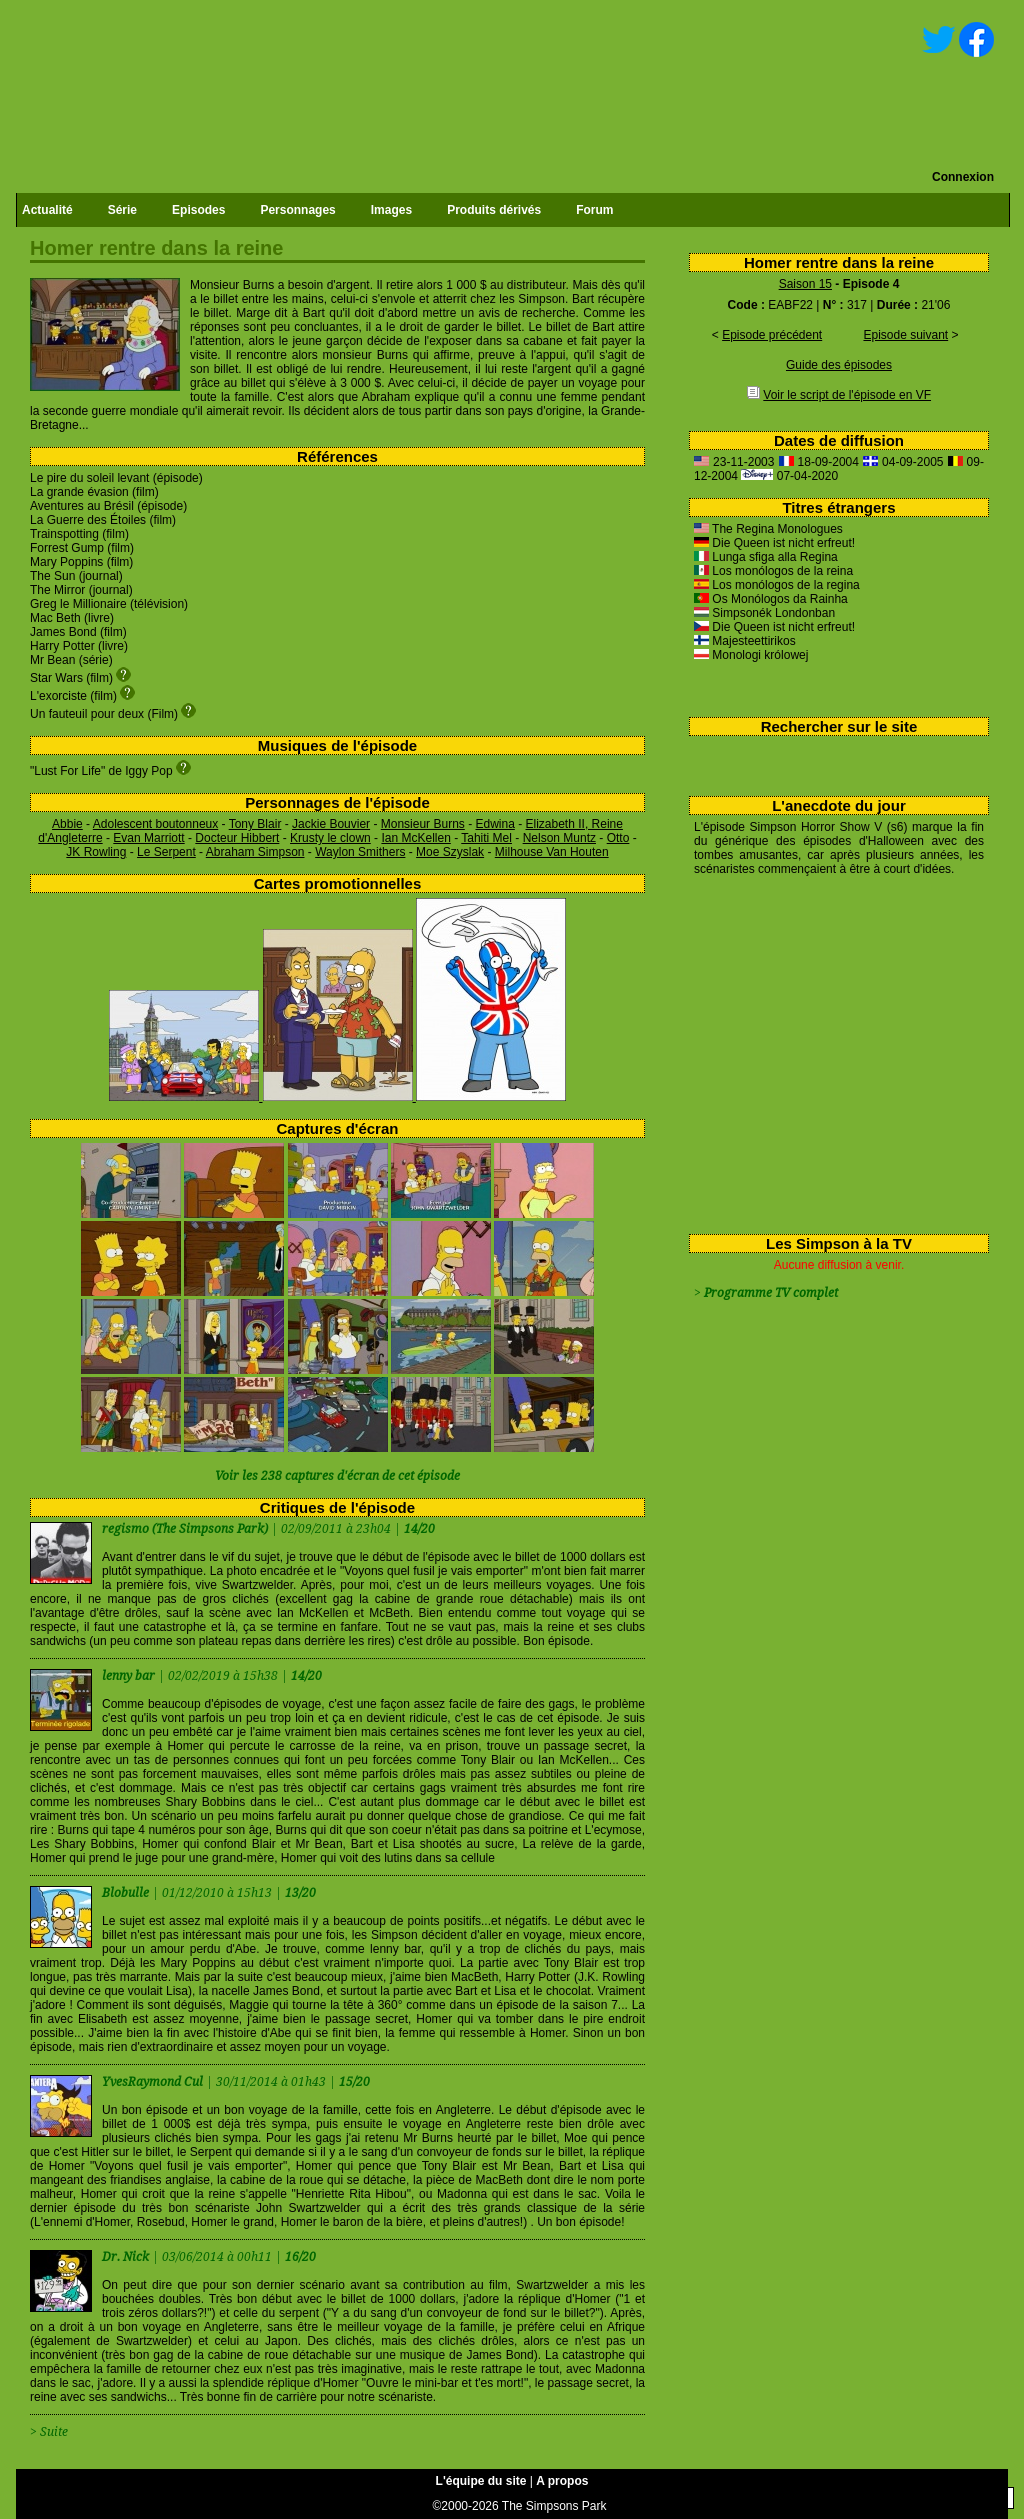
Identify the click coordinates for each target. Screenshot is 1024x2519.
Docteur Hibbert (237, 838)
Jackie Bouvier (331, 824)
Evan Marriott (148, 838)
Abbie (67, 824)
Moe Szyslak (450, 852)
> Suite (49, 2432)
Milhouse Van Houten (552, 852)
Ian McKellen (415, 838)
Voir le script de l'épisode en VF (847, 395)
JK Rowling (96, 852)
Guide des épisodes (839, 365)
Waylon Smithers (360, 852)
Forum (594, 210)
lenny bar (130, 1676)
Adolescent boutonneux (155, 824)
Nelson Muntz (559, 838)
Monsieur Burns (423, 824)
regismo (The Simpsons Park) (185, 1529)
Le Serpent (166, 852)
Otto (618, 838)
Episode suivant (905, 335)
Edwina (494, 824)
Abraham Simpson (255, 852)
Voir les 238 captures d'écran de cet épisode (337, 1476)
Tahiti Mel (486, 838)
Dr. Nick (127, 2257)
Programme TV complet (771, 1293)
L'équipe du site (481, 2481)
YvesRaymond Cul (154, 2082)
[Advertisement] (831, 1051)
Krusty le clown (330, 838)
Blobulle (127, 1893)
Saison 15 (805, 284)
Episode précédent (772, 335)
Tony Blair (255, 824)
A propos (562, 2481)
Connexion (963, 177)
